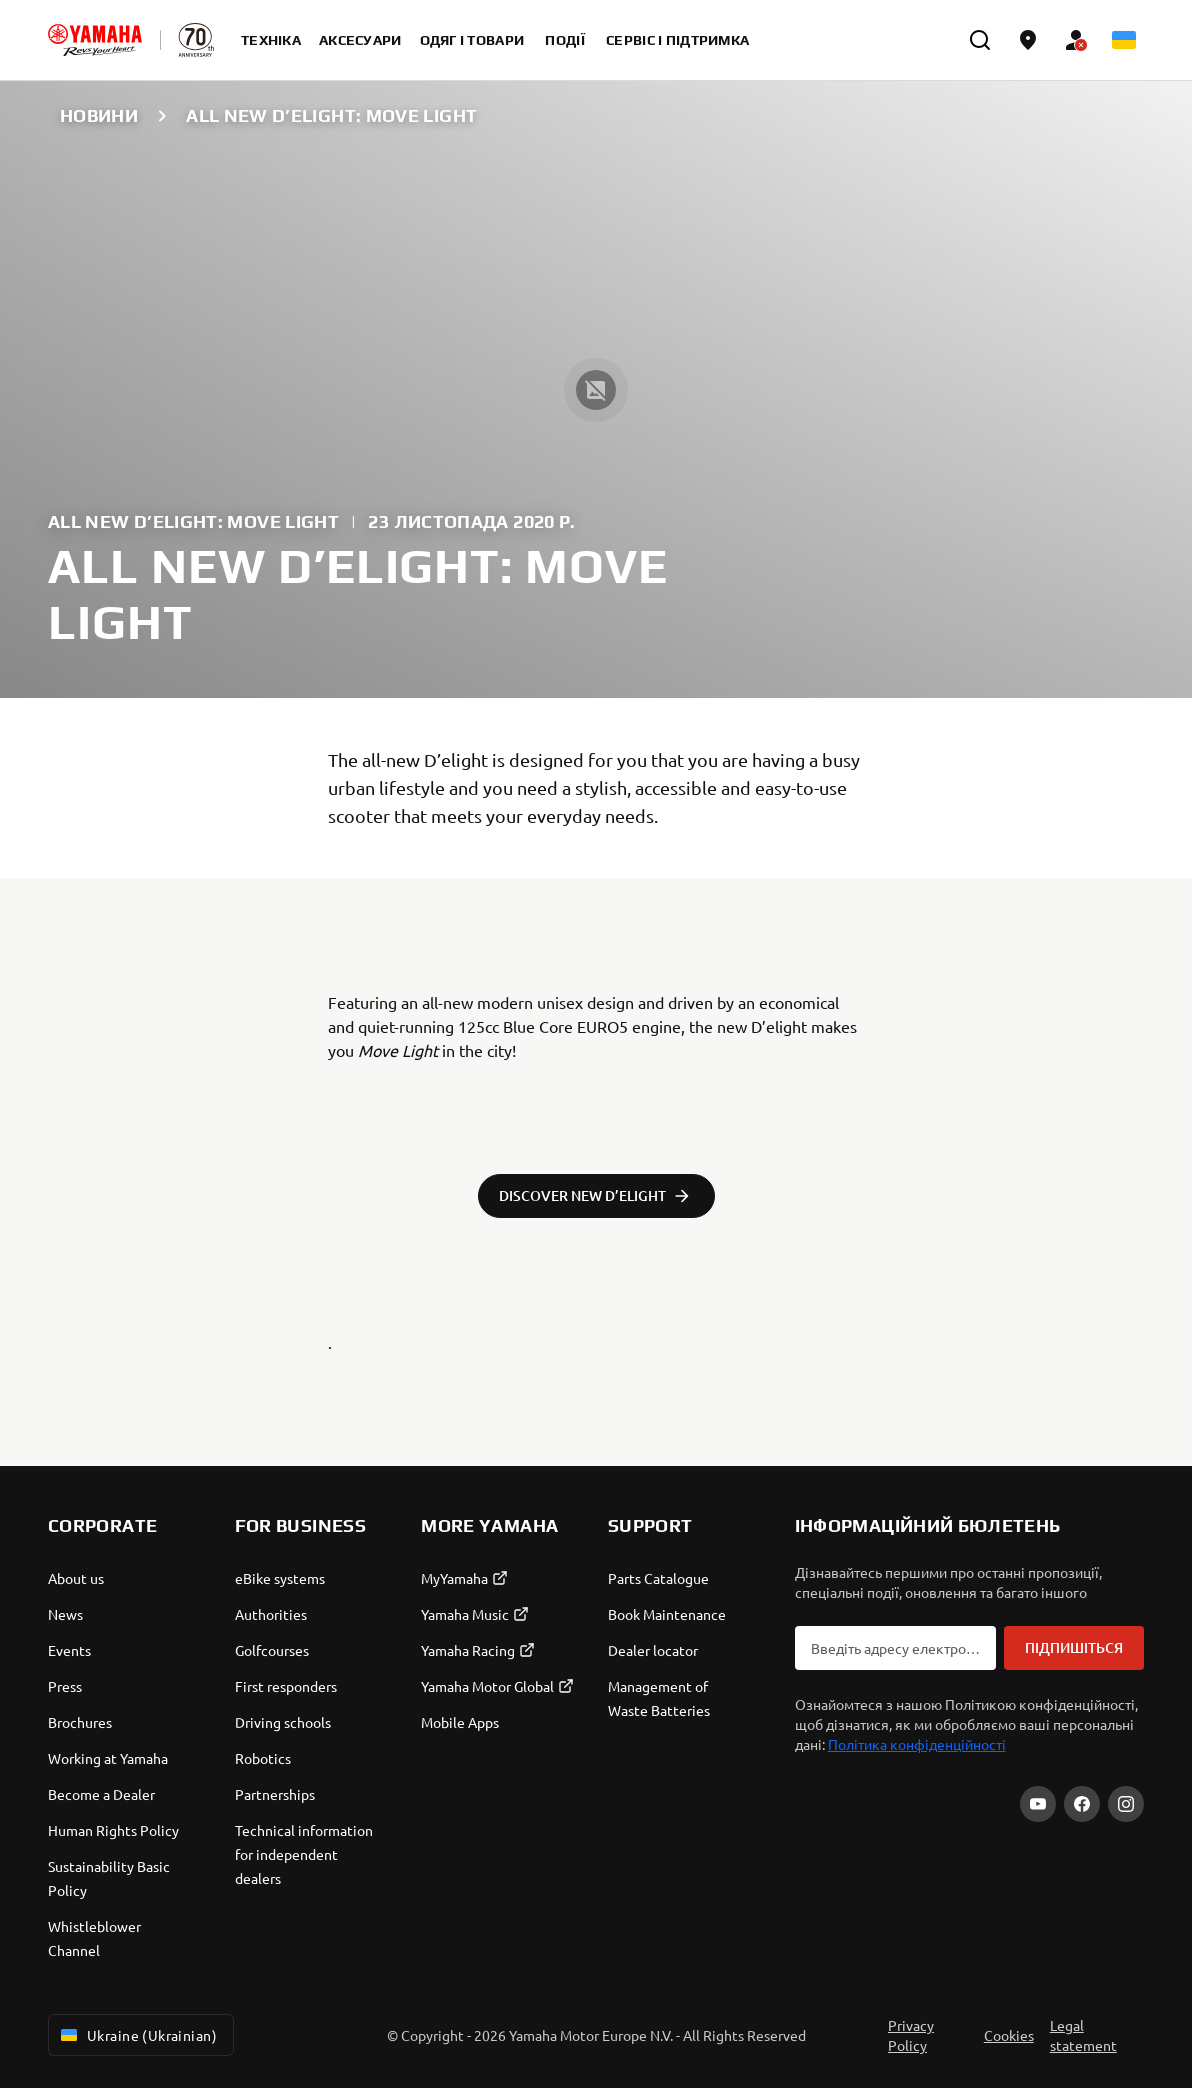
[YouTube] (1038, 1804)
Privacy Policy (911, 2035)
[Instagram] (1126, 1804)
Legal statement (1083, 2035)
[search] (980, 40)
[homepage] (95, 40)
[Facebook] (1082, 1804)
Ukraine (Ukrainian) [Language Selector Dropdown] (137, 2035)
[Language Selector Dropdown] (1124, 40)
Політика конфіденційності (917, 1744)
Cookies (1009, 2035)
